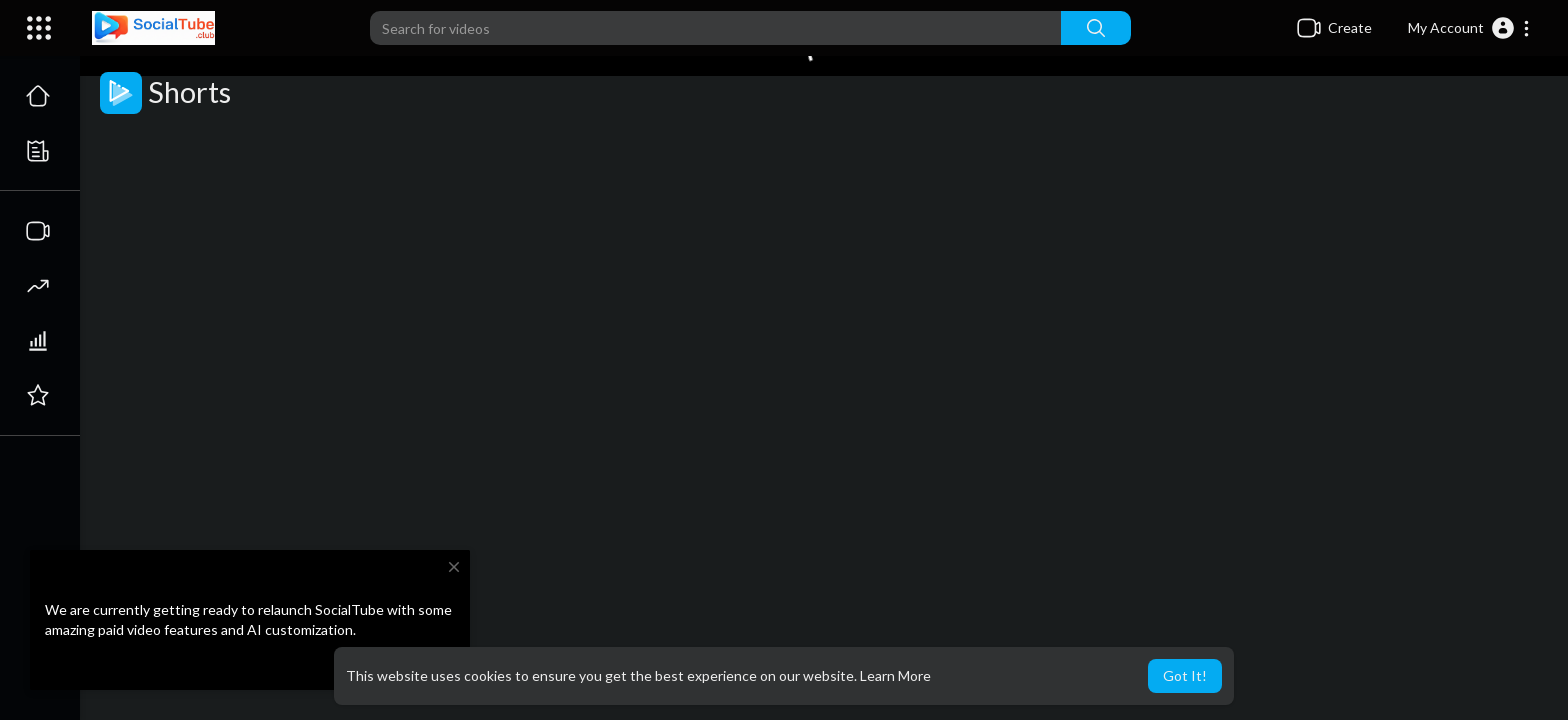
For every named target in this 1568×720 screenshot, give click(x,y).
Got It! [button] (1185, 675)
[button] (1469, 28)
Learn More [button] (895, 675)
